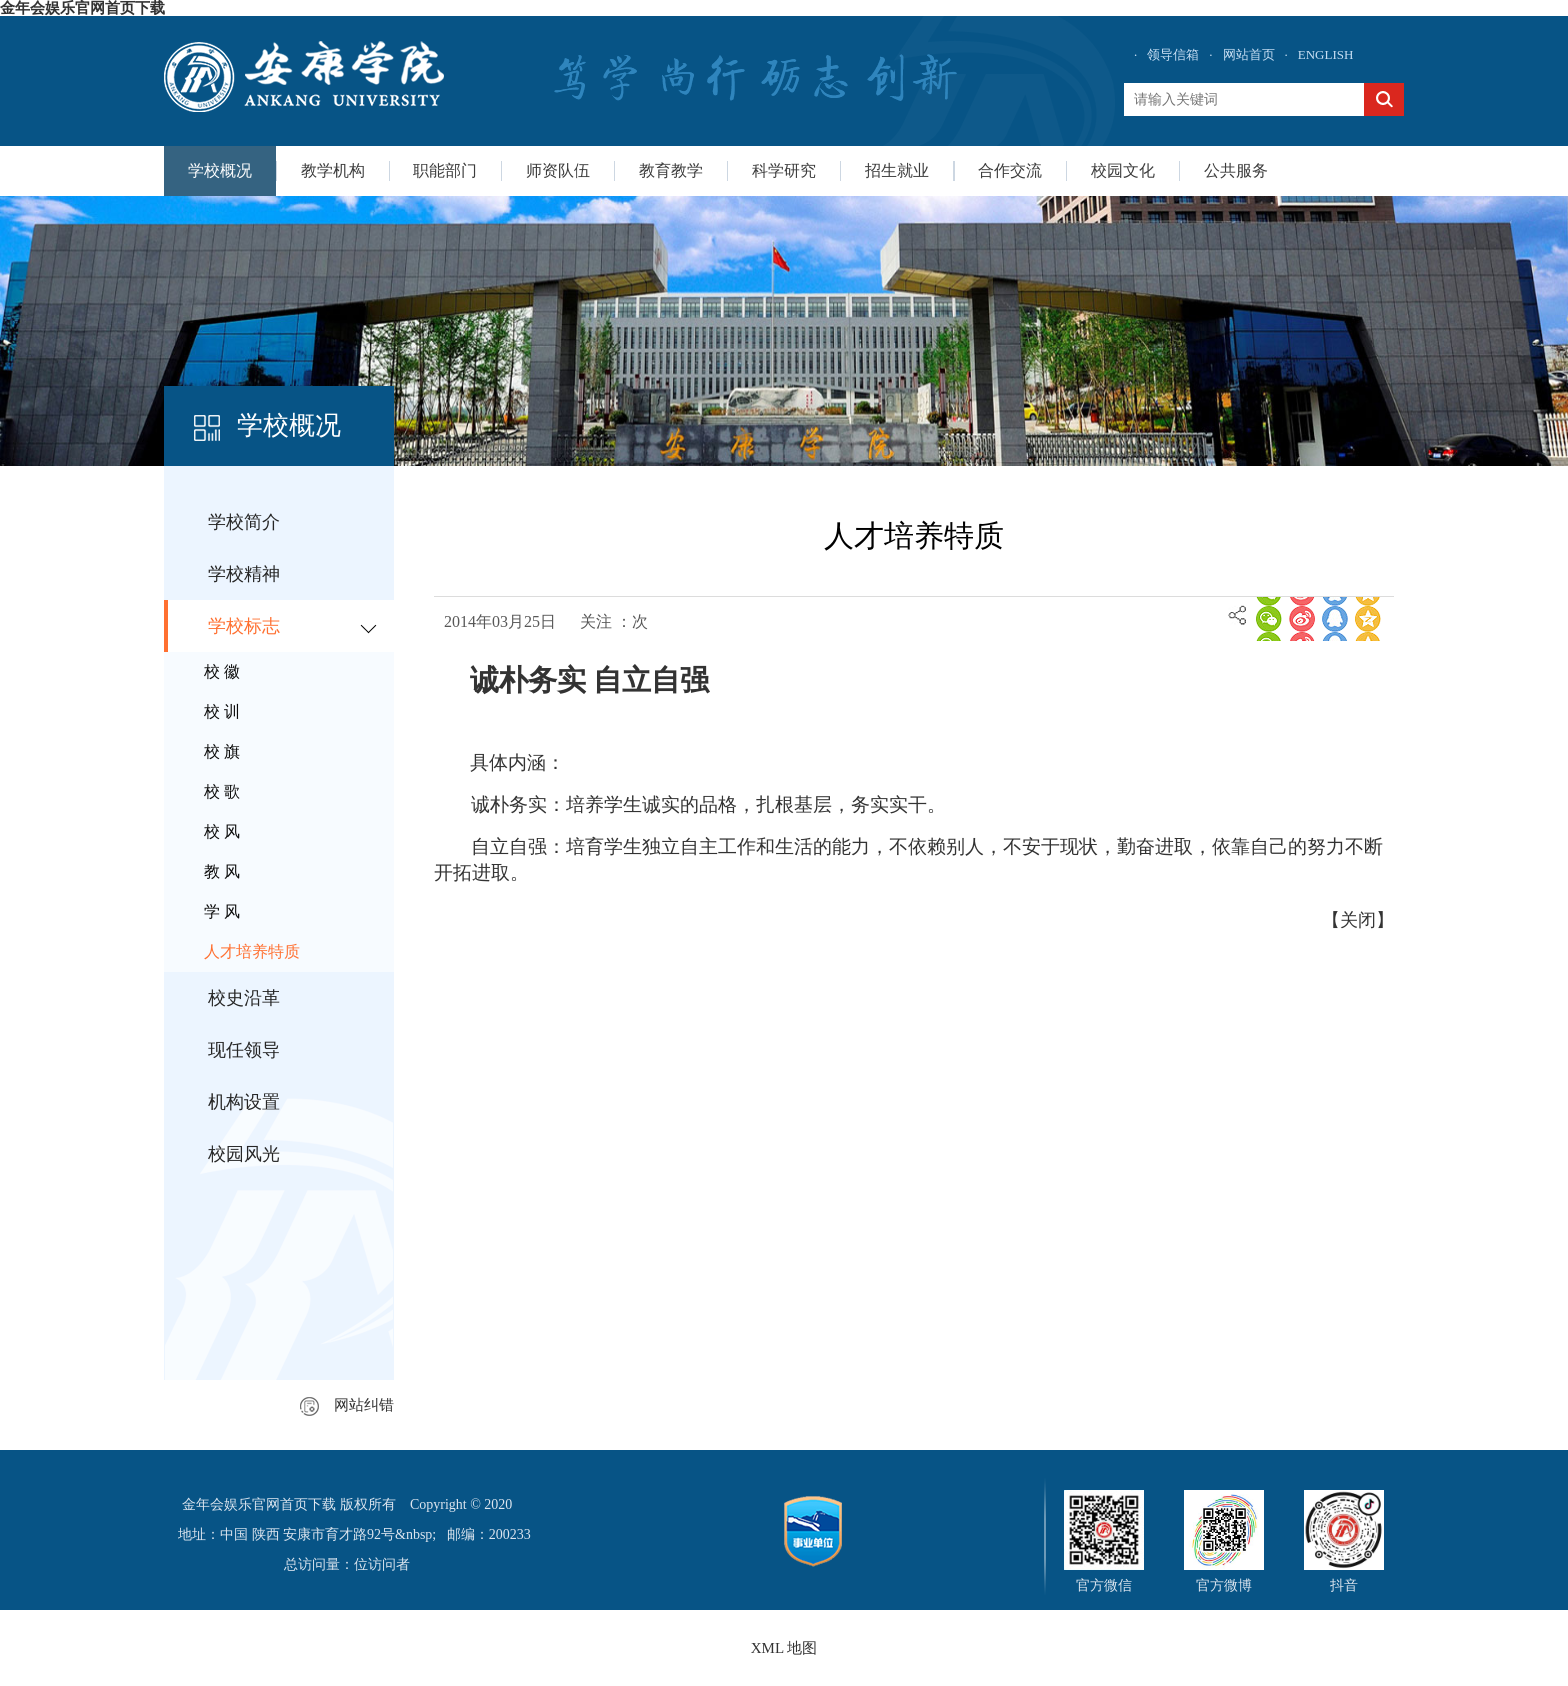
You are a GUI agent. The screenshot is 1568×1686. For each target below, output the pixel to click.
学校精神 (244, 574)
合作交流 (1010, 170)
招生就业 (897, 170)
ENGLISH (1326, 54)
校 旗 (222, 751)
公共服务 (1236, 170)
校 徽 (222, 671)
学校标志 (244, 626)
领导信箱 (1173, 54)
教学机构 (333, 170)
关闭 (1358, 920)
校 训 (222, 711)
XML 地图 (784, 1648)
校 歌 (222, 791)
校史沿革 (244, 998)
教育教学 (671, 170)
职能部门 (445, 170)
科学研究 (784, 170)
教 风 (222, 871)
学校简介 (244, 522)
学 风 (222, 911)
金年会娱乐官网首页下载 (82, 8)
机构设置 (244, 1102)
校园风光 (244, 1154)
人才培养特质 (252, 951)
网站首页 (1249, 54)
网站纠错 (347, 1405)
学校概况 (220, 170)
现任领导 (244, 1050)
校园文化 (1123, 170)
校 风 (222, 831)
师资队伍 (558, 170)
